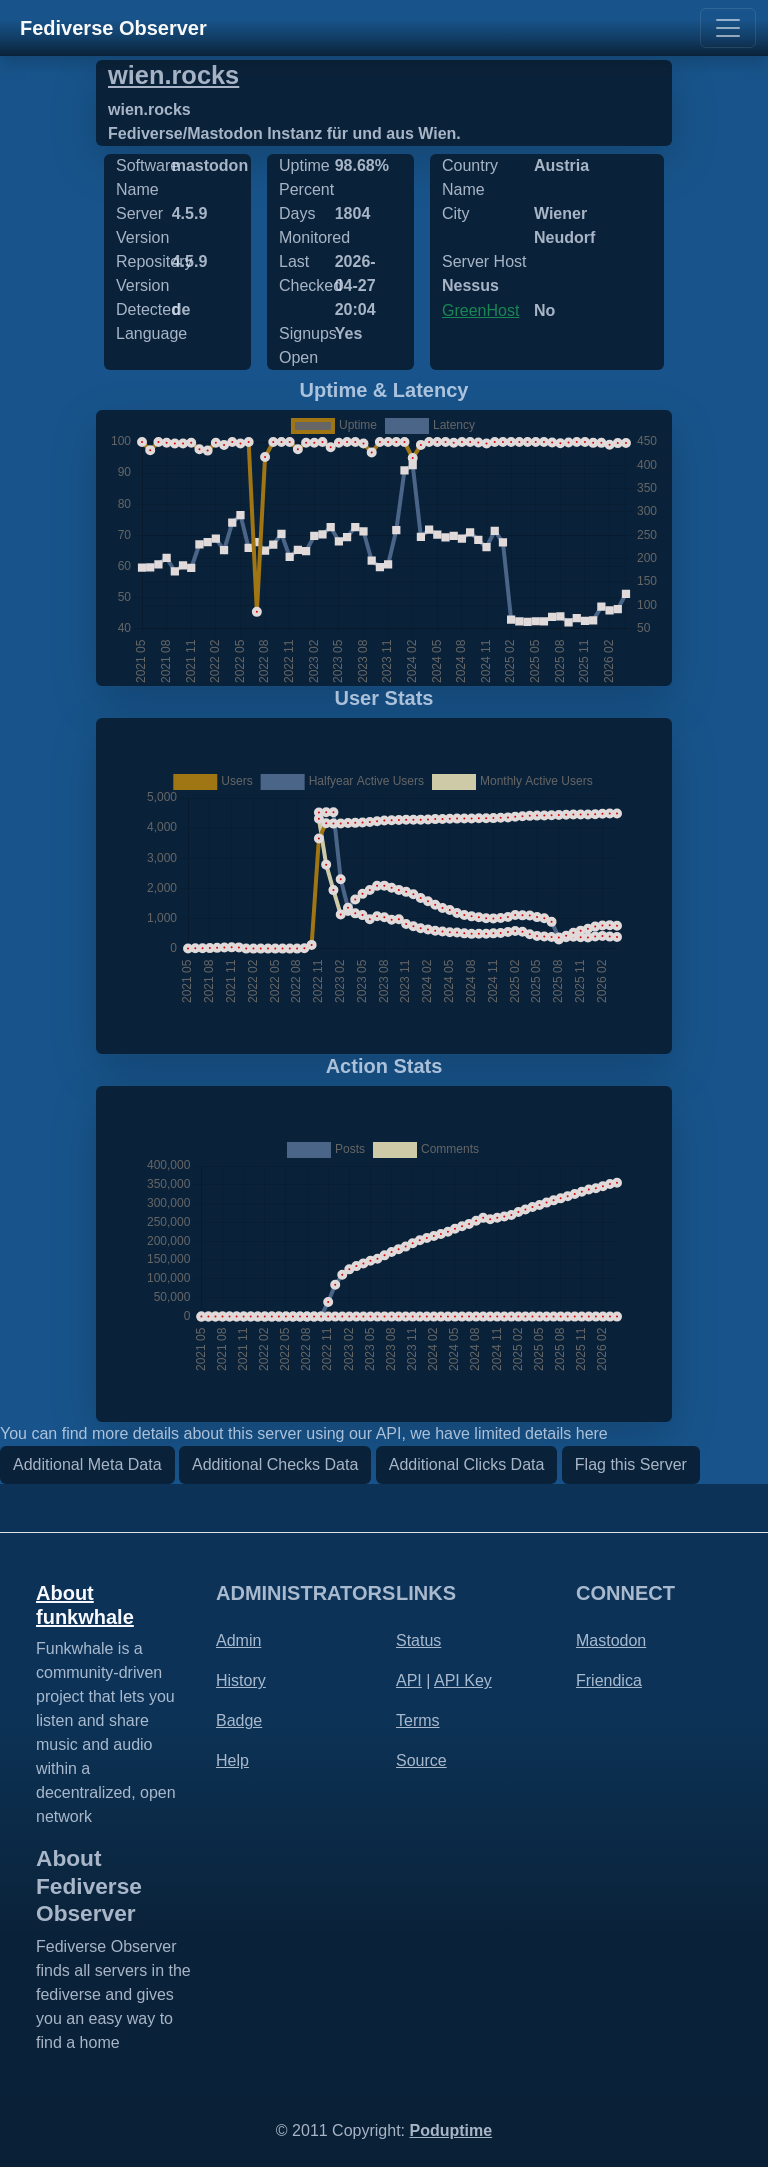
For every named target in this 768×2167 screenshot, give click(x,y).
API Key (463, 1680)
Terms (418, 1720)
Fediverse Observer (113, 28)
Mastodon (611, 1640)
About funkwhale (85, 1605)
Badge (239, 1720)
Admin (238, 1640)
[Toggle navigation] (728, 28)
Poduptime (450, 2130)
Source (421, 1760)
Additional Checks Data (275, 1464)
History (241, 1680)
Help (232, 1760)
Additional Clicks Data (467, 1464)
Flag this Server (631, 1464)
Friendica (609, 1680)
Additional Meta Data (87, 1464)
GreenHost (480, 310)
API (409, 1680)
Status (418, 1640)
